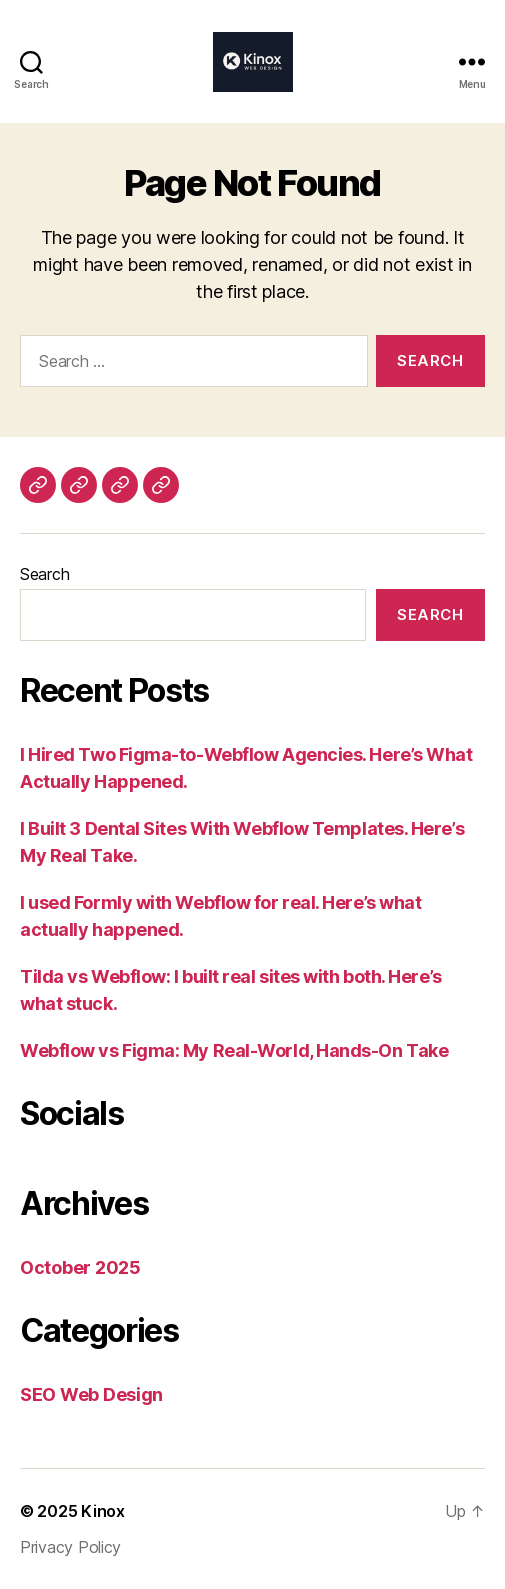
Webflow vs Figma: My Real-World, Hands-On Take (234, 1050)
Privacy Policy (70, 1547)
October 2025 (80, 1267)
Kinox (103, 1511)
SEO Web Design (91, 1394)
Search (44, 574)
